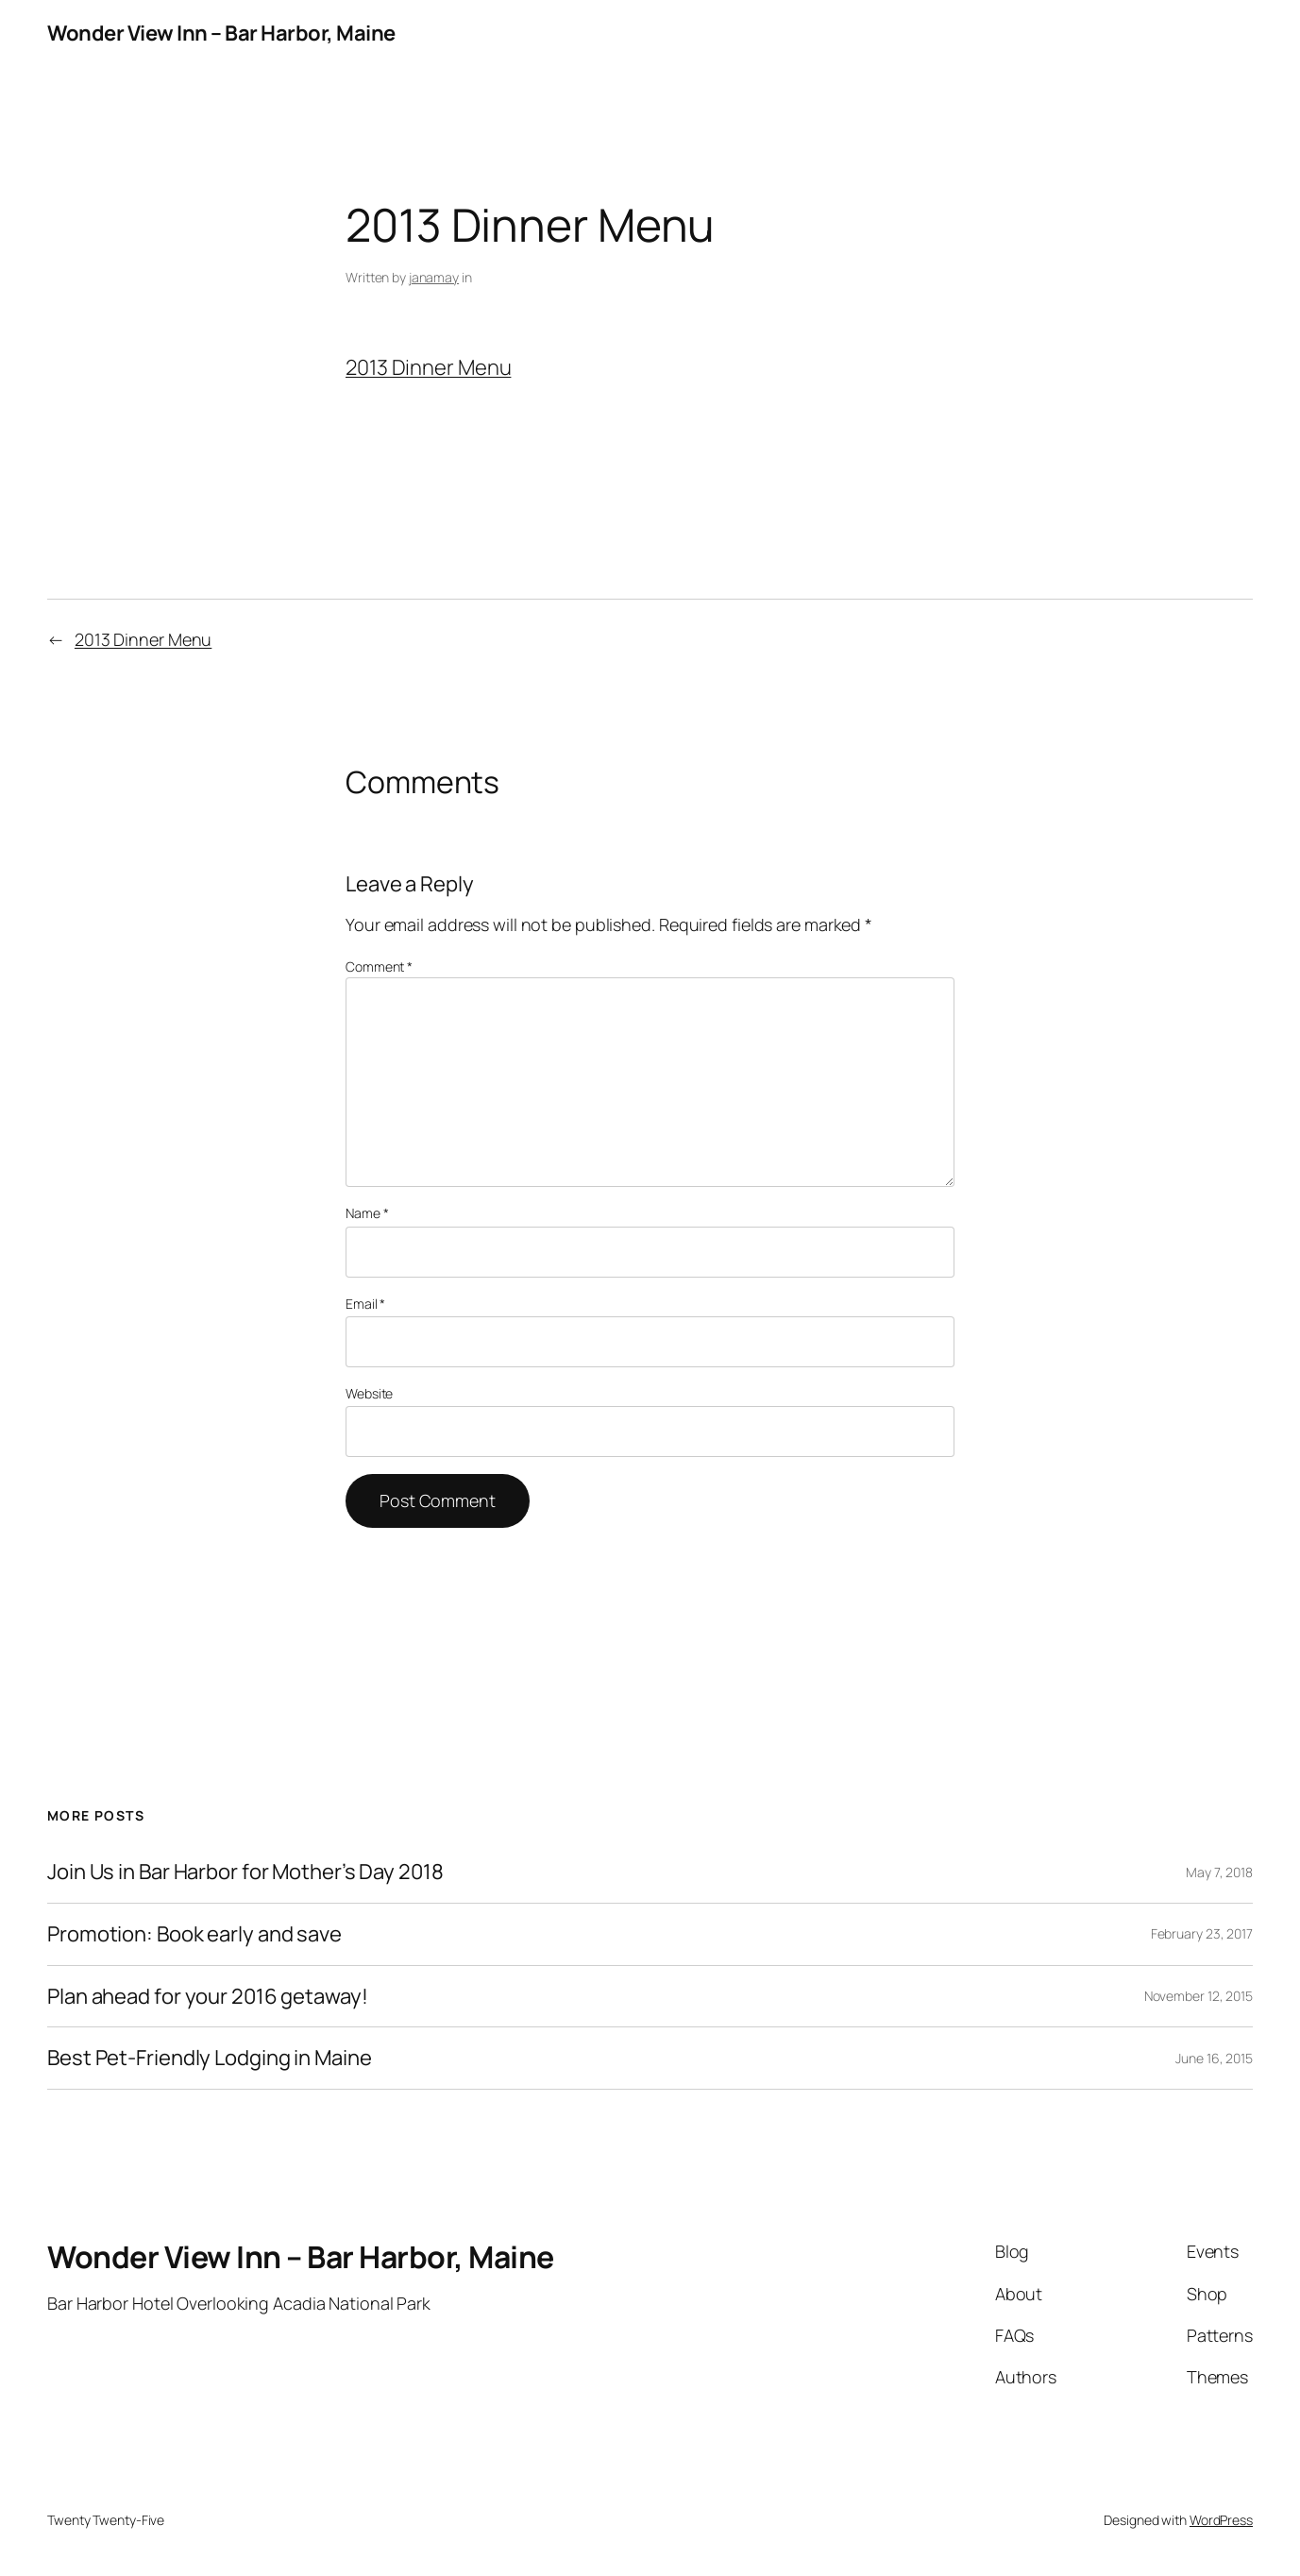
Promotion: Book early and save (194, 1934)
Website (369, 1393)
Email (365, 1304)
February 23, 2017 (1202, 1933)
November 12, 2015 (1198, 1996)
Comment (379, 966)
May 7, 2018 (1219, 1872)
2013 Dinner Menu (428, 367)
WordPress (1221, 2520)
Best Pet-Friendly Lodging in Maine (209, 2058)
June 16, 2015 (1214, 2058)
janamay (434, 277)
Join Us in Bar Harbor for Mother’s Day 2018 (245, 1872)
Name (367, 1213)
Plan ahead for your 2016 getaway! (207, 1996)
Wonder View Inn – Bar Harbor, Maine (221, 33)
